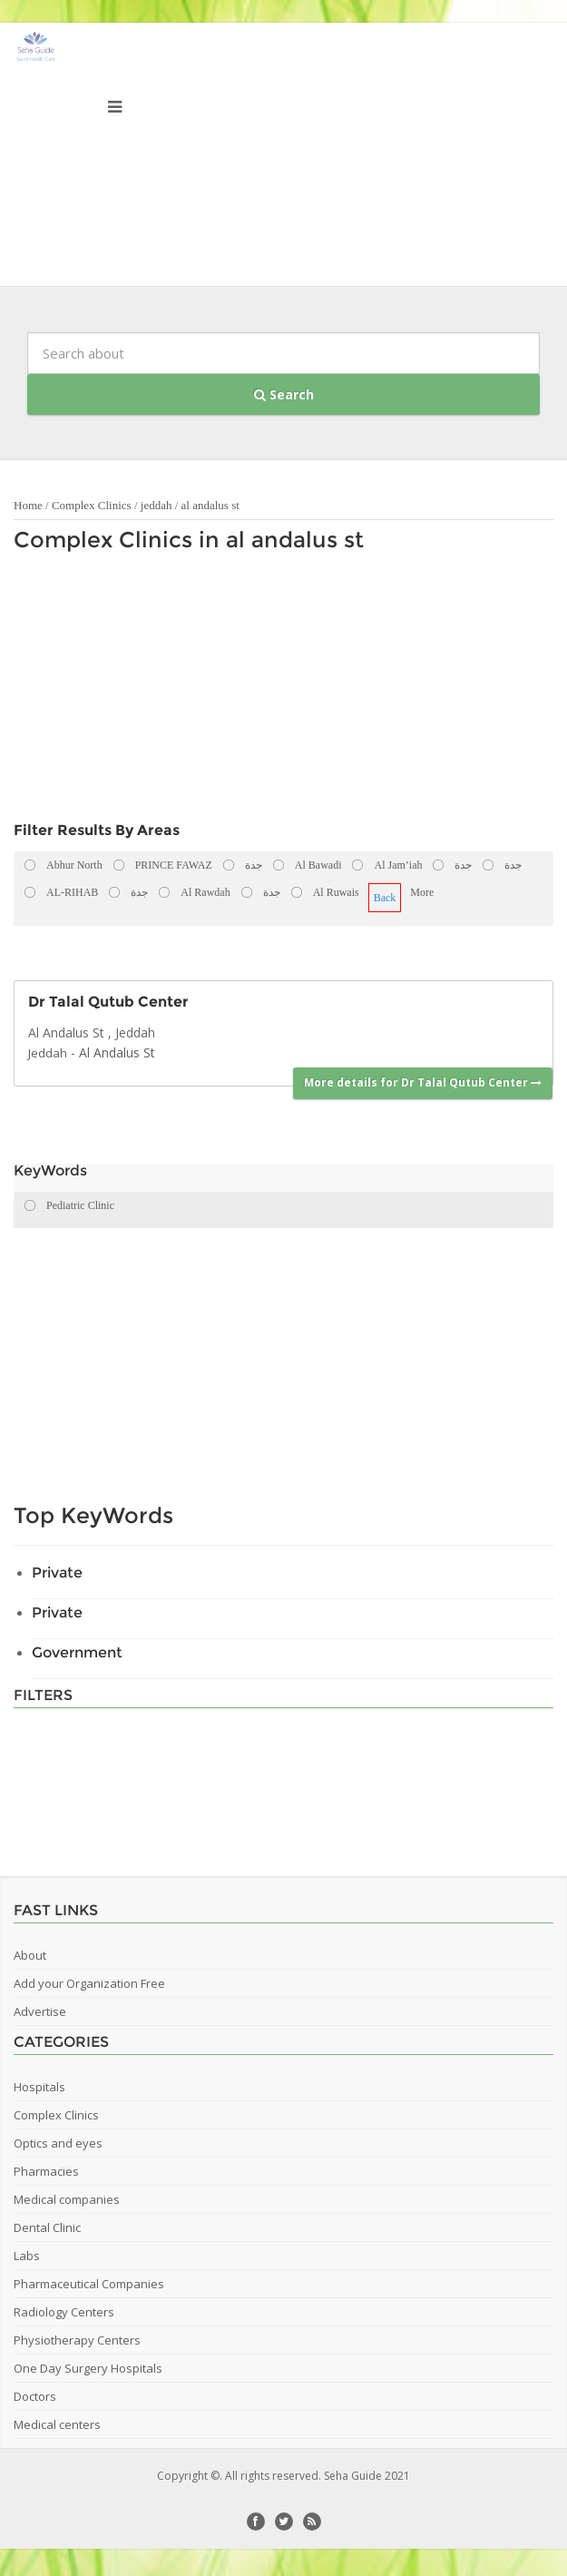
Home (28, 505)
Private (57, 1572)
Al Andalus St (117, 1052)
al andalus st (210, 505)
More (422, 892)
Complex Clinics (92, 505)
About (30, 1955)
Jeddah (47, 1053)
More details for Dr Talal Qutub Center (423, 1082)
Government (77, 1652)
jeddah (156, 505)
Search (284, 394)
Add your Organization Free (89, 1983)
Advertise (40, 2011)
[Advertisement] (235, 692)
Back (385, 897)
